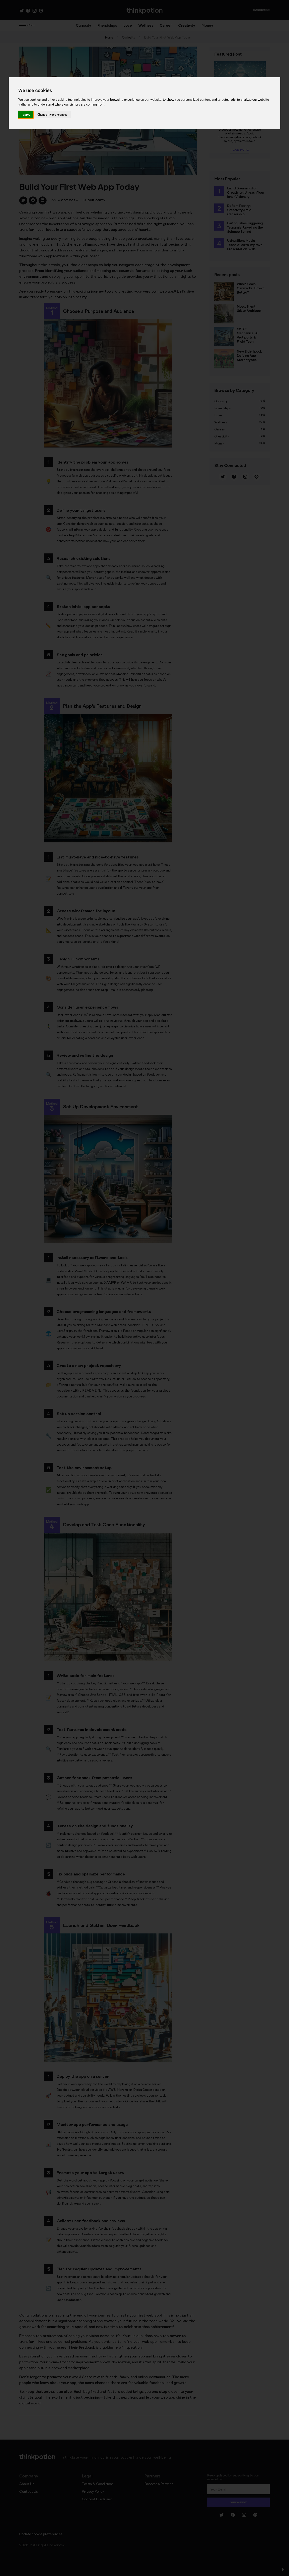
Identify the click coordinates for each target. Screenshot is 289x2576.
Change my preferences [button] (52, 114)
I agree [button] (25, 114)
